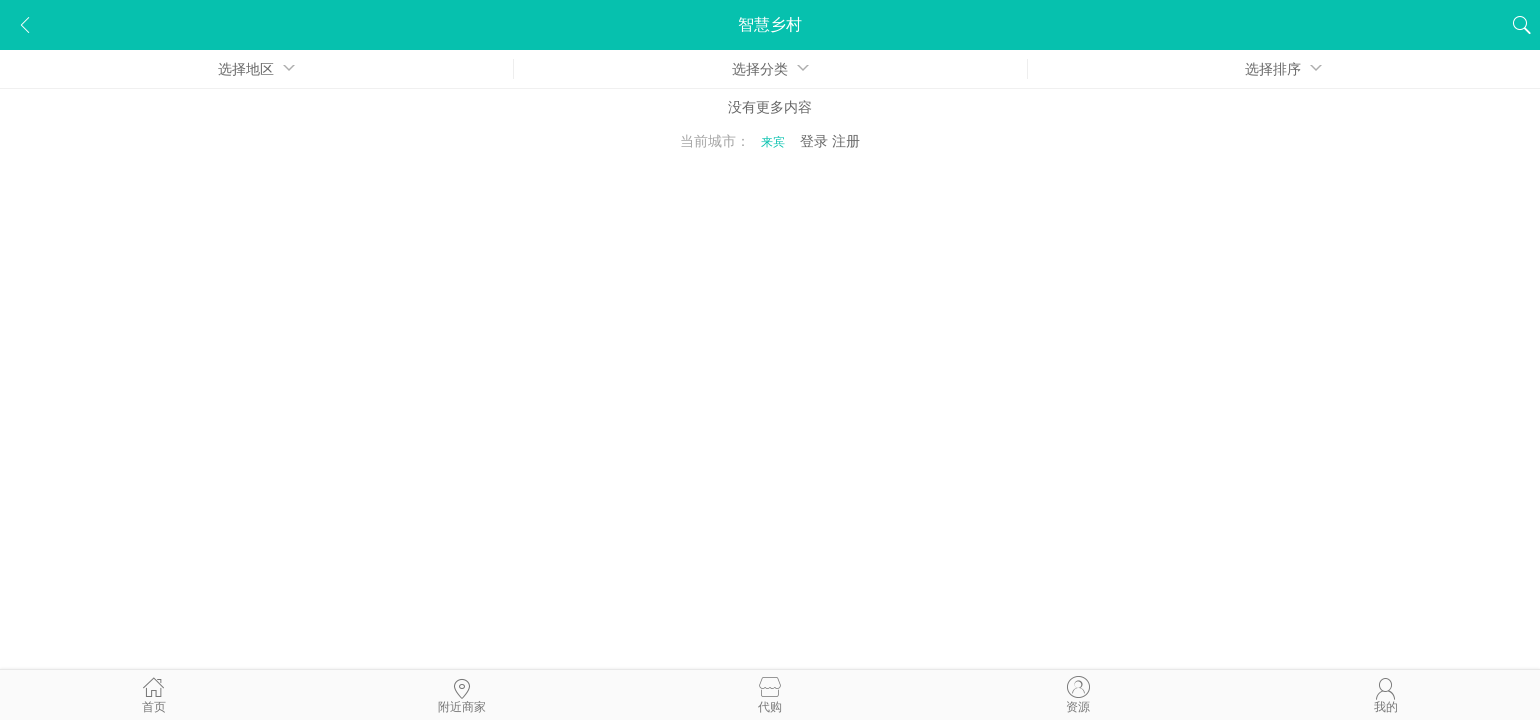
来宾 (773, 142)
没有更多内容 (770, 107)
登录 (814, 141)
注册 (846, 141)
